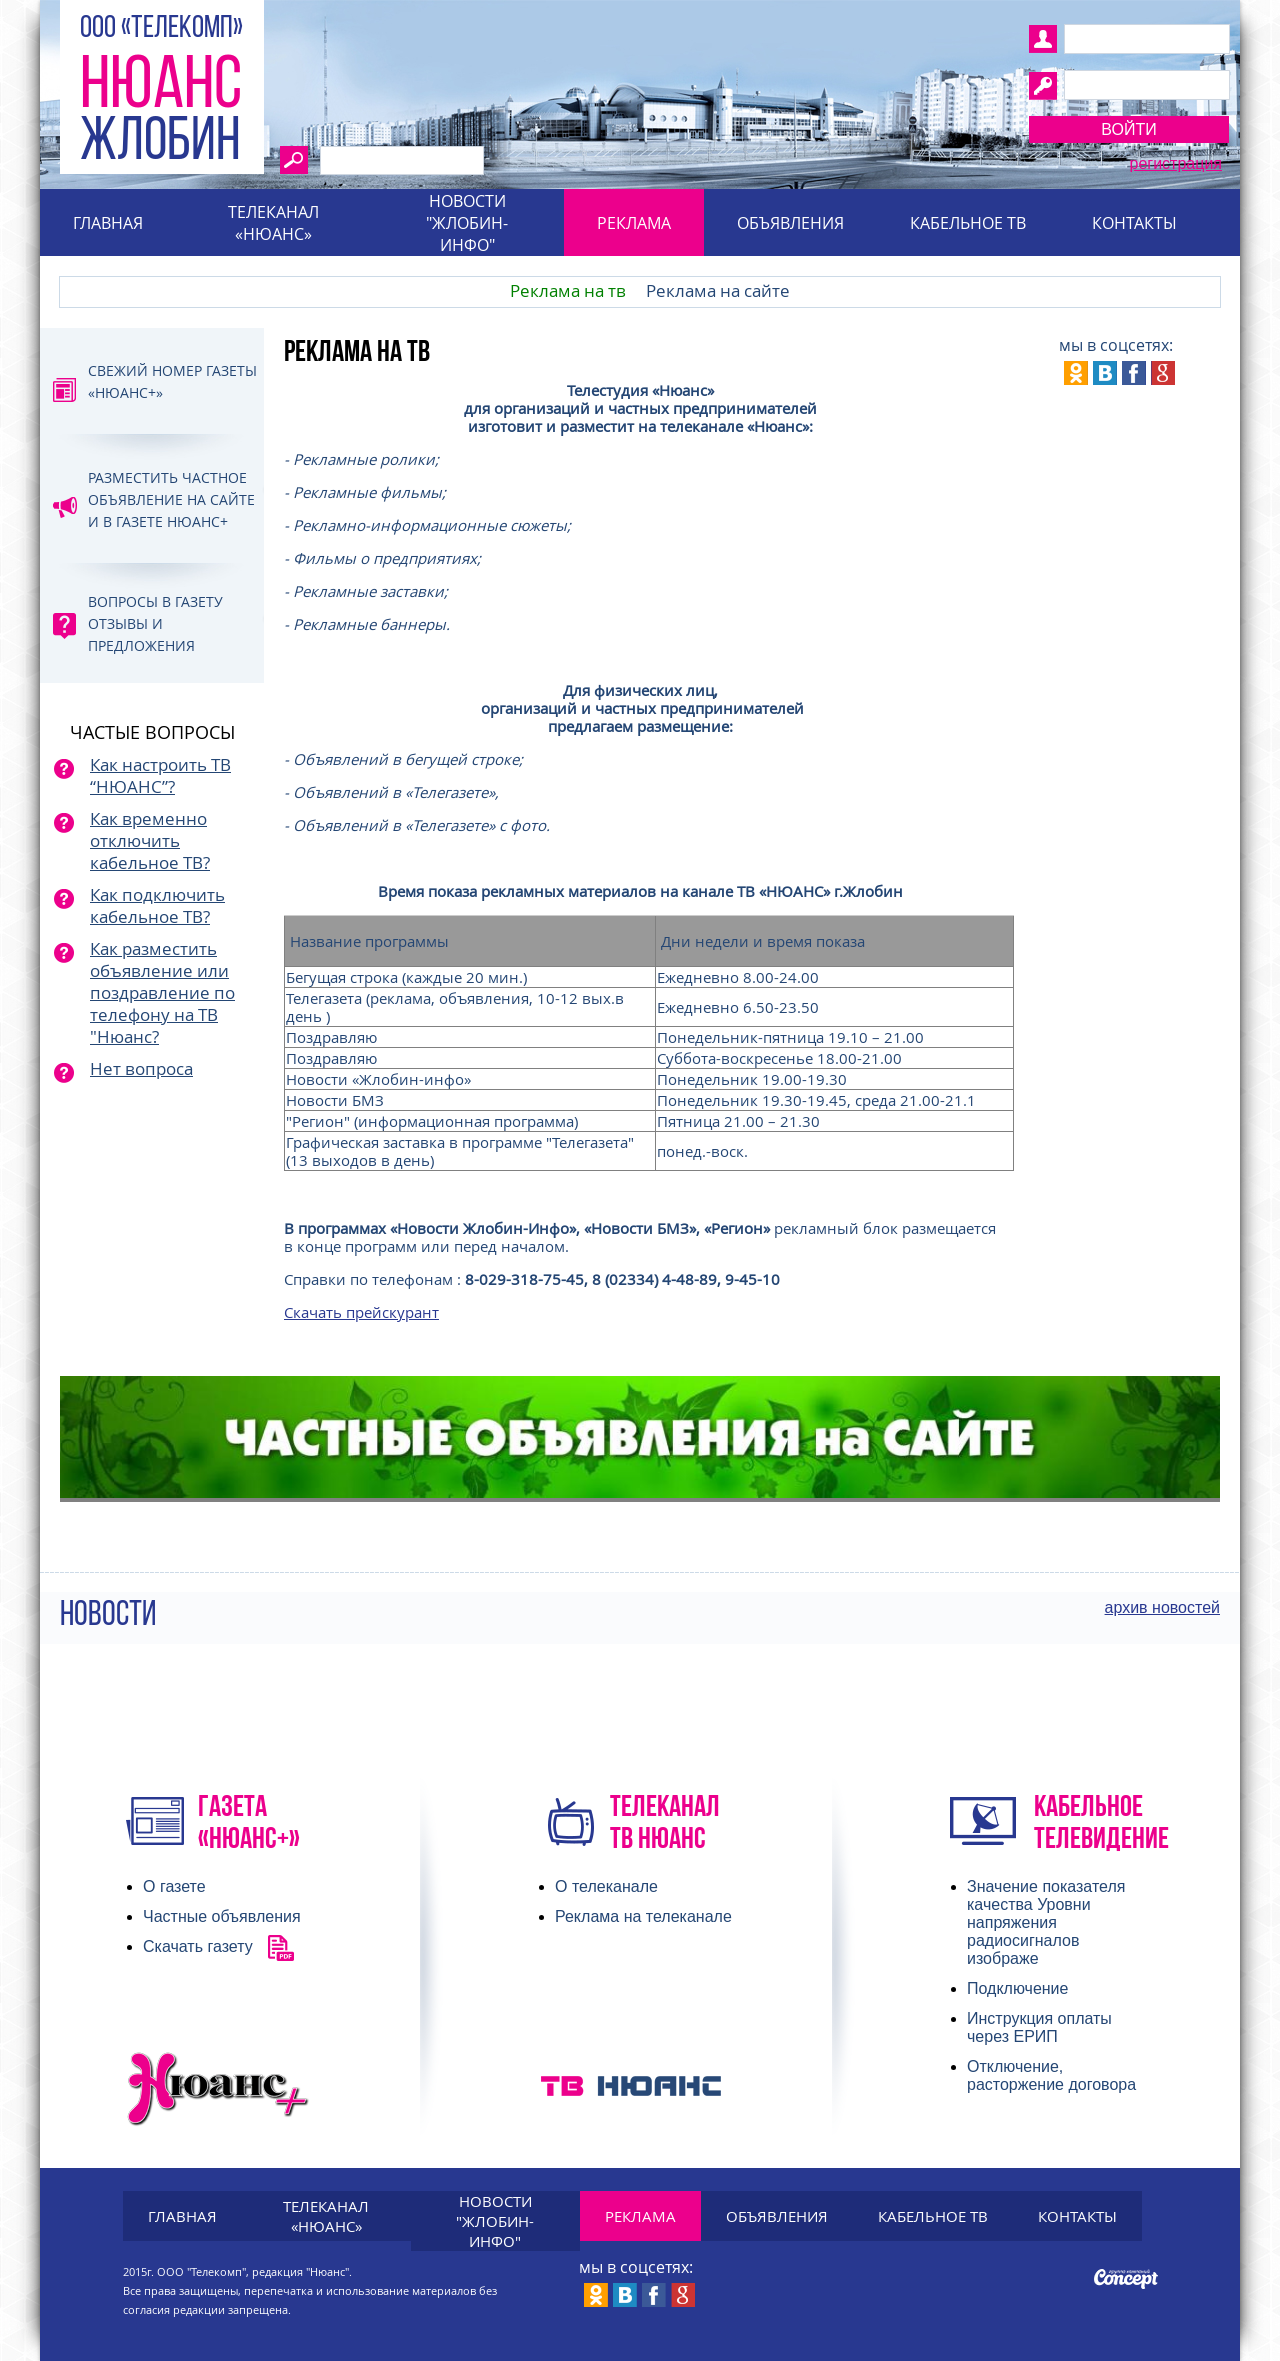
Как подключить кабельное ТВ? (157, 905)
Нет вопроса (141, 1068)
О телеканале (606, 1886)
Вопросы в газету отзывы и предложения (155, 623)
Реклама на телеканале (643, 1916)
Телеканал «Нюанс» (273, 223)
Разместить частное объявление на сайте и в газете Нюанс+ (171, 499)
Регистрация (1176, 163)
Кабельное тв (968, 223)
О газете (174, 1886)
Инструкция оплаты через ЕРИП (1039, 2027)
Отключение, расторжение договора (1051, 2075)
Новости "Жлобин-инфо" (467, 223)
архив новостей (1162, 1607)
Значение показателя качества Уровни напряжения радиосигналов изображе (1046, 1922)
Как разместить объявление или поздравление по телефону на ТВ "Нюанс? (162, 992)
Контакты (1134, 223)
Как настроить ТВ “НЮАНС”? (160, 775)
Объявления (790, 223)
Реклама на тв (568, 290)
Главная (108, 223)
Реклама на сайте (718, 290)
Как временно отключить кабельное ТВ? (150, 840)
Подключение (1017, 1988)
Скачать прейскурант (361, 1312)
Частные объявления (222, 1916)
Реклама (634, 223)
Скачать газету (198, 1946)
